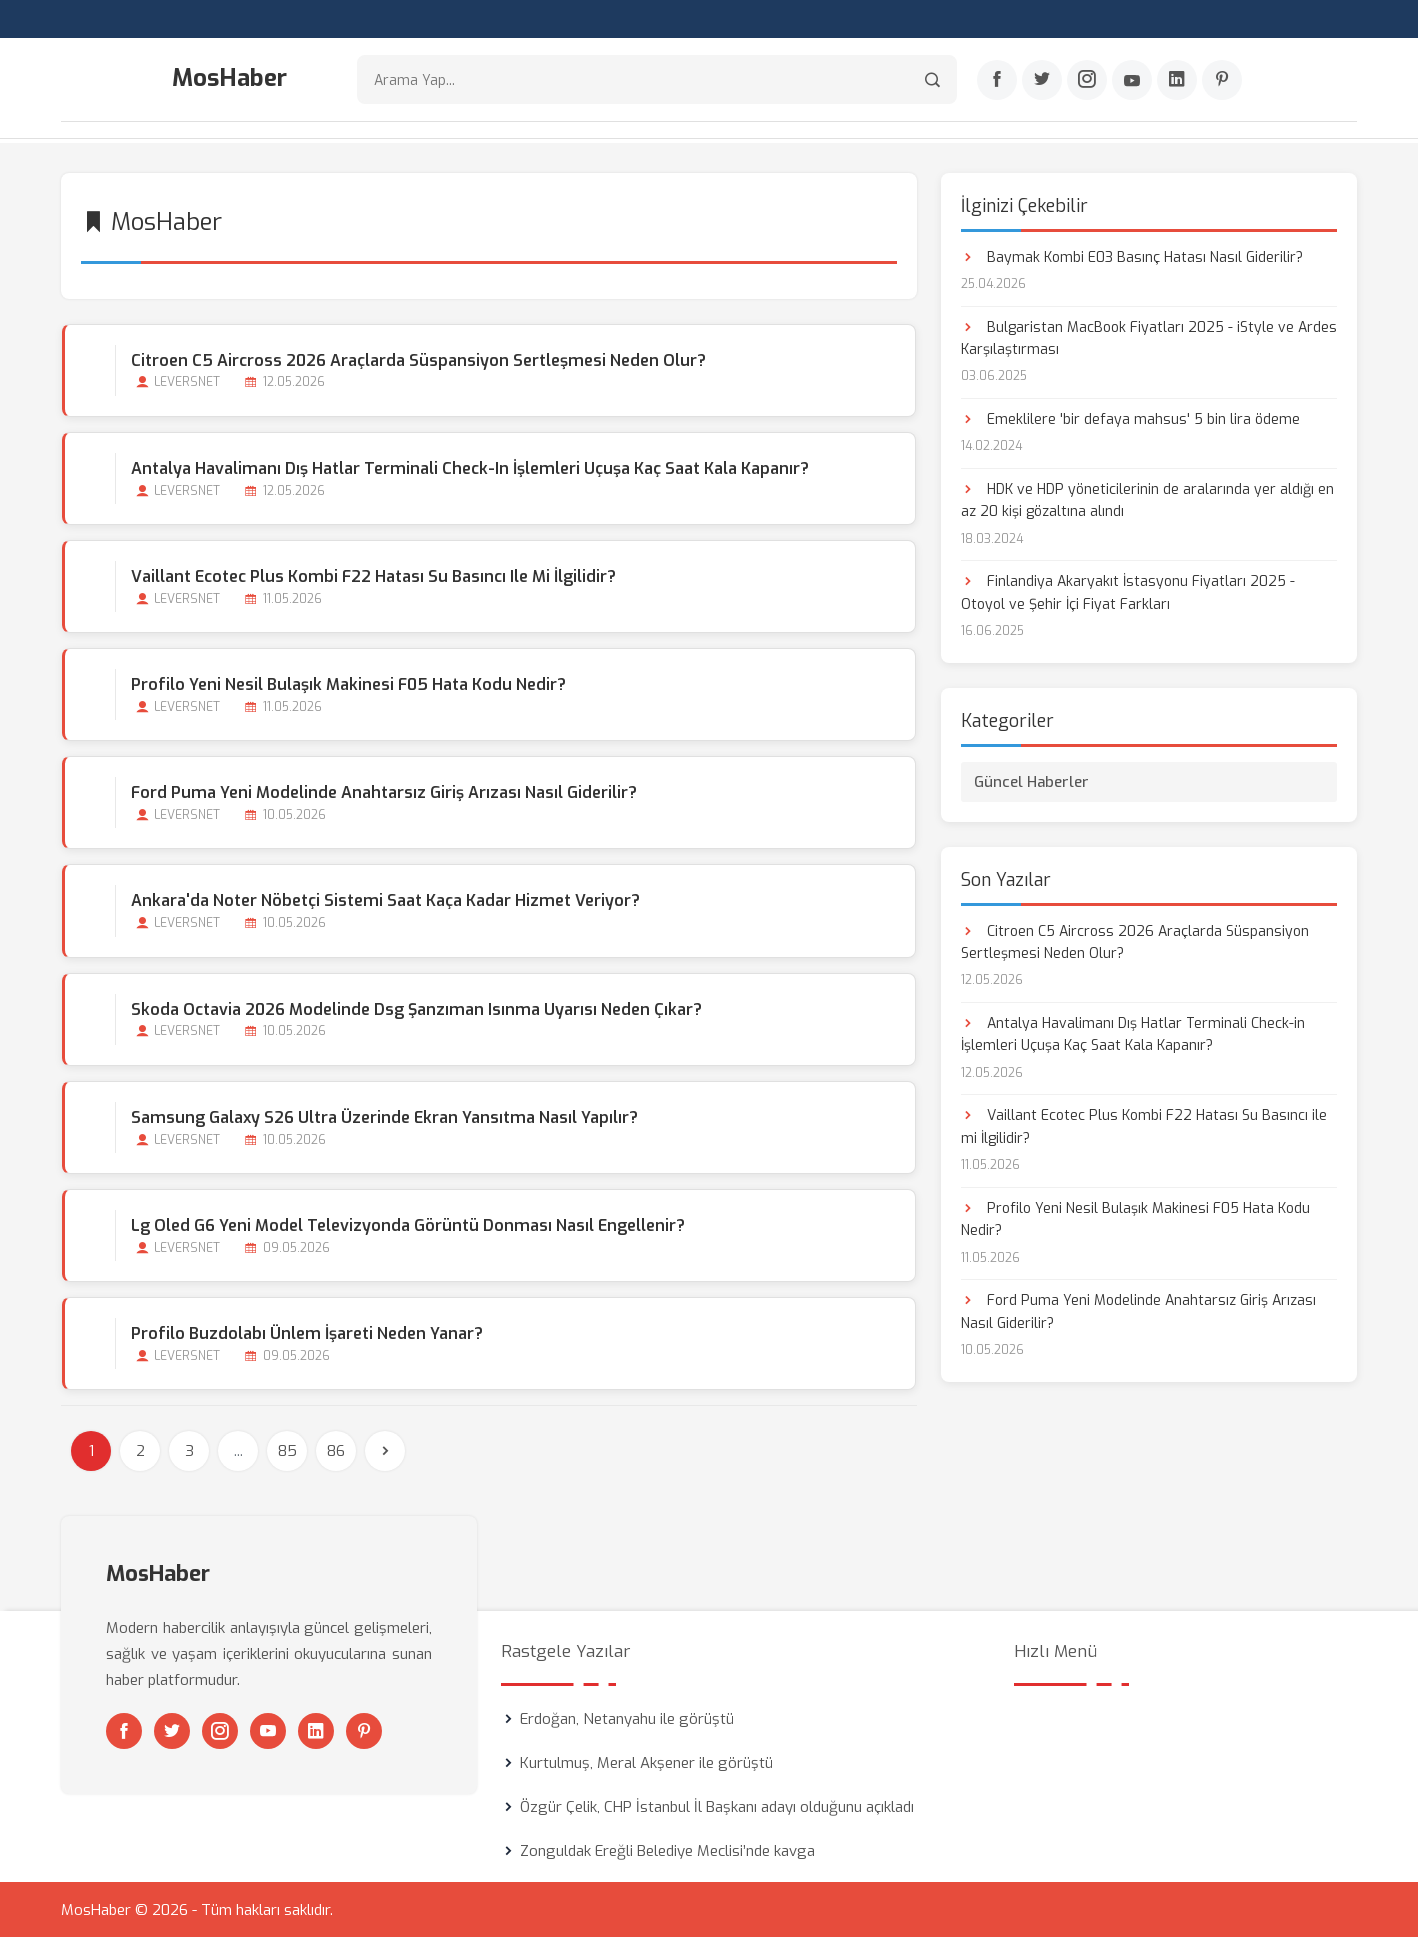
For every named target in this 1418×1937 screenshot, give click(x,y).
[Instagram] (1087, 81)
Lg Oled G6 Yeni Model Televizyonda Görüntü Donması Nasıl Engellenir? (407, 1224)
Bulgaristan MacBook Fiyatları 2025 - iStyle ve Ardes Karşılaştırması (1149, 336)
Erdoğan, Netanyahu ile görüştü (627, 1718)
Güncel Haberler (1031, 780)
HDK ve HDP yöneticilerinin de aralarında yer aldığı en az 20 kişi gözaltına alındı (1147, 498)
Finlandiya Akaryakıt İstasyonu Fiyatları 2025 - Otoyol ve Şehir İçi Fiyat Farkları (1128, 591)
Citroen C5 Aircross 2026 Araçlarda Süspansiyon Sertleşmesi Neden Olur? (417, 358)
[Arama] (932, 80)
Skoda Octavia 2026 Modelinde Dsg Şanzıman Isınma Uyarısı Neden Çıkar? (415, 1007)
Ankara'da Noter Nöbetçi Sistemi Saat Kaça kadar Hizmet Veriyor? (384, 899)
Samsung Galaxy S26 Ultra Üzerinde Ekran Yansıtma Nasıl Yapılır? (383, 1115)
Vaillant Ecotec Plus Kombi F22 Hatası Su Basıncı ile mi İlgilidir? (372, 574)
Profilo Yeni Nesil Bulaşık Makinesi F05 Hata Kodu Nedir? (347, 683)
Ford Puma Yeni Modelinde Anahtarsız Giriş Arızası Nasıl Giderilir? (383, 791)
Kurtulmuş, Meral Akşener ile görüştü (646, 1762)
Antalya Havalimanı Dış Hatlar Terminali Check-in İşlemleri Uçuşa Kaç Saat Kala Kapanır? (469, 466)
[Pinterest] (1222, 81)
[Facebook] (997, 81)
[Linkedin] (1177, 81)
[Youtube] (1132, 81)
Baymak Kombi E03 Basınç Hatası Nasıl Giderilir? (1132, 255)
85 (287, 1450)
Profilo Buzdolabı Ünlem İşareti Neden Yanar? (306, 1332)
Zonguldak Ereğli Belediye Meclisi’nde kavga (667, 1850)
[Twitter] (1042, 81)
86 (336, 1450)
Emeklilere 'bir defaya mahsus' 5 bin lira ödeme (1130, 417)
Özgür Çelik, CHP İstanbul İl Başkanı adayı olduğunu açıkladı (717, 1806)
